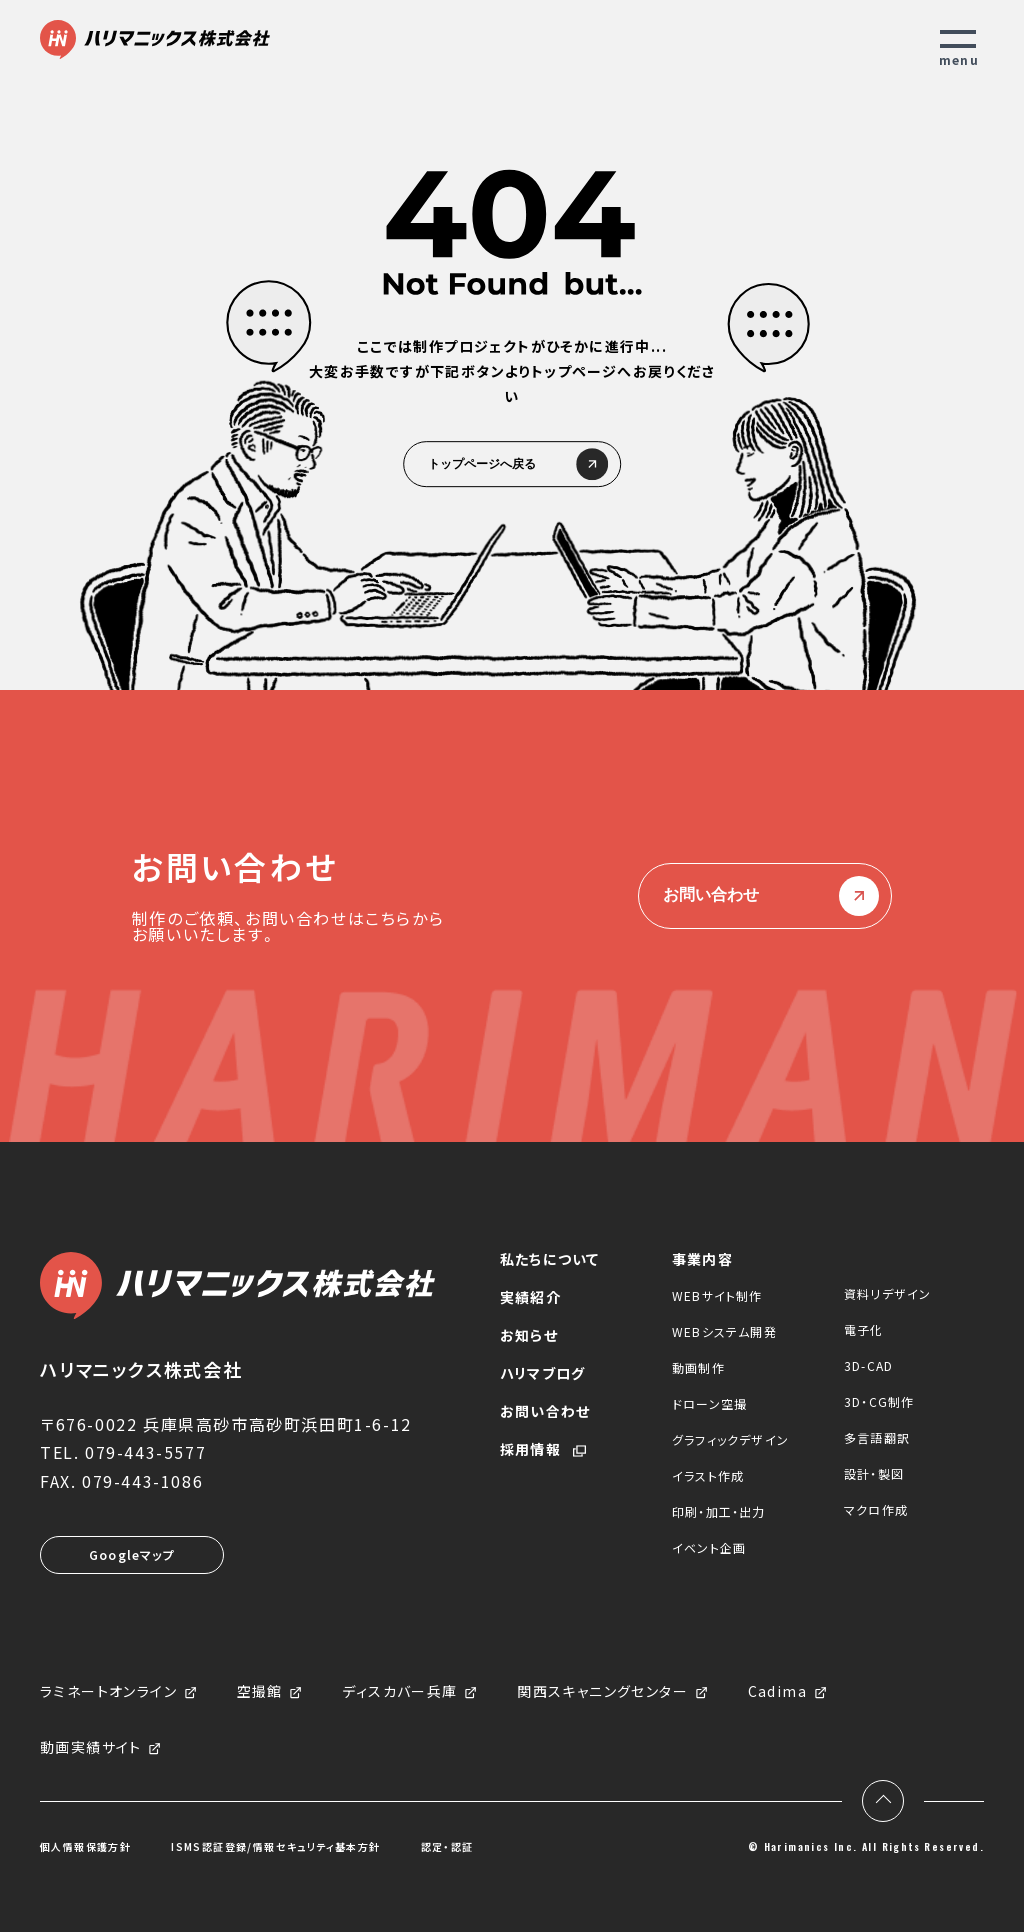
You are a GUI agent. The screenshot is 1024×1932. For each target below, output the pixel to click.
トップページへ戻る (512, 465)
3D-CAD (868, 1365)
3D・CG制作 (879, 1401)
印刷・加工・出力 (719, 1511)
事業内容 (702, 1259)
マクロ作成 (876, 1509)
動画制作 (698, 1367)
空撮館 (260, 1692)
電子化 (864, 1329)
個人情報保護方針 (85, 1847)
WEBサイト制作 (717, 1295)
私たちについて (549, 1259)
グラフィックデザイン (730, 1439)
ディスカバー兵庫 (399, 1692)
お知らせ (529, 1335)
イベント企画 (709, 1547)
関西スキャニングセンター (602, 1692)
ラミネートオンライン (108, 1692)
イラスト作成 (708, 1475)
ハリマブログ (542, 1373)
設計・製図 (874, 1473)
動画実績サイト (91, 1748)
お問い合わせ (765, 896)
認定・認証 (447, 1847)
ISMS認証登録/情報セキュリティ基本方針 (275, 1847)
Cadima (777, 1692)
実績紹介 (530, 1297)
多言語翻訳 (877, 1437)
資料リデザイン (887, 1293)
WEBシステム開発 (724, 1331)
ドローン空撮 (709, 1403)
